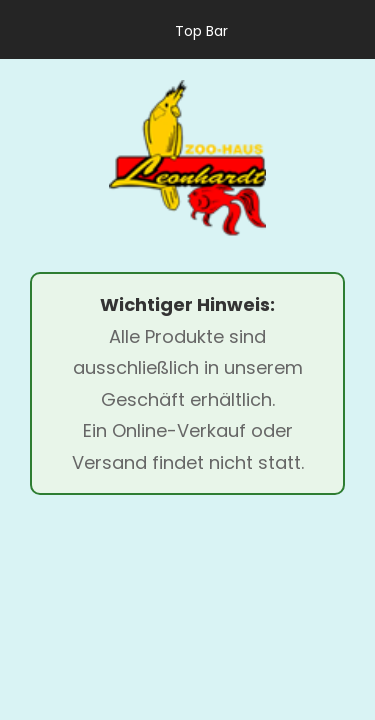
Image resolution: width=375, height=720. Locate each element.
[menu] (40, 158)
